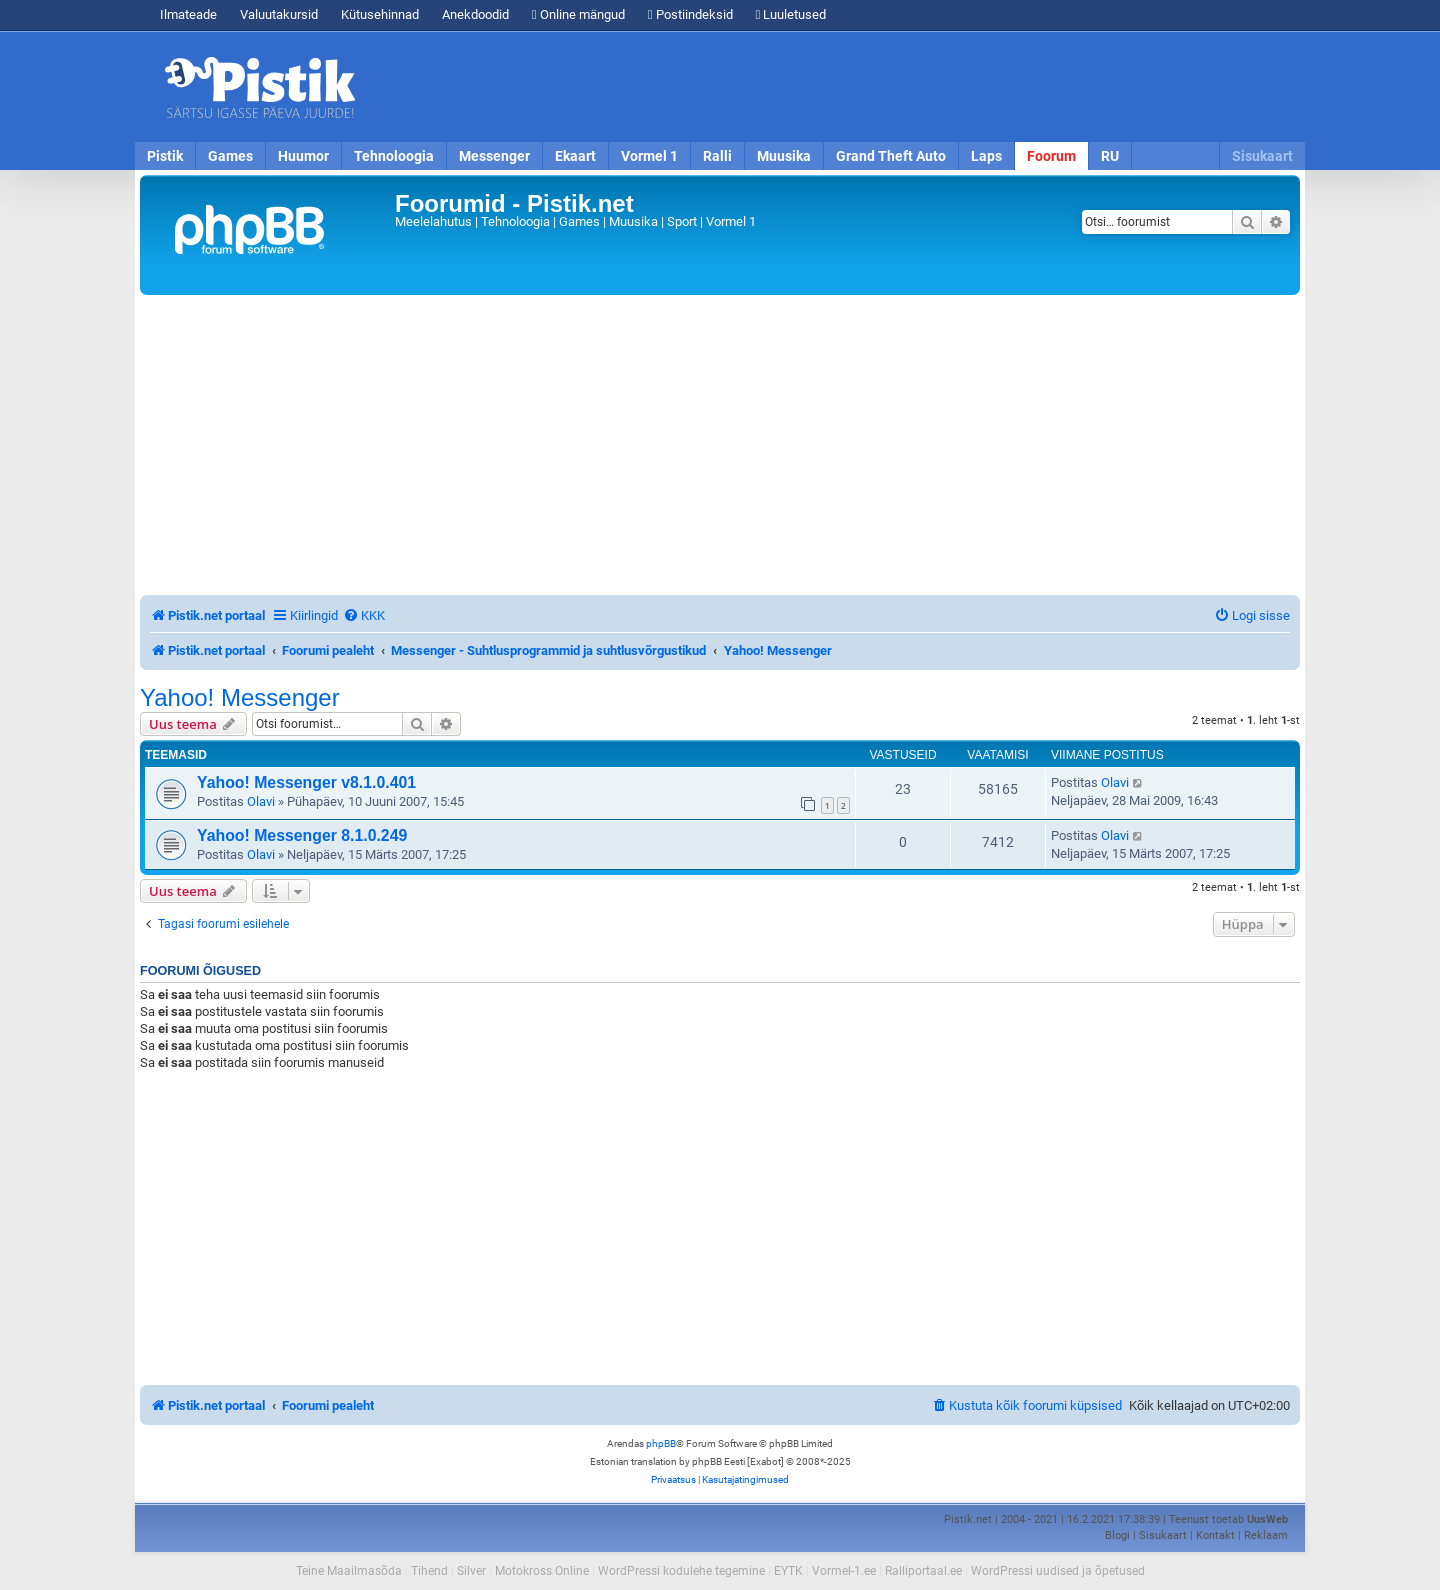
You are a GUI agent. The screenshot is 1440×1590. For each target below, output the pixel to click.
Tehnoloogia (394, 156)
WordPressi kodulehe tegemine (681, 1571)
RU (1110, 156)
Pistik (165, 156)
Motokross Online (542, 1571)
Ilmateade (188, 14)
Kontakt (1215, 1535)
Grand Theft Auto (891, 156)
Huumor (303, 156)
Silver (471, 1571)
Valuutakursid (279, 14)
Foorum (1051, 156)
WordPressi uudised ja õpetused (1058, 1571)
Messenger (494, 156)
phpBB (661, 1443)
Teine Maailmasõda (349, 1571)
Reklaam (1266, 1535)
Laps (986, 156)
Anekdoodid (475, 14)
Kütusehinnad (380, 14)
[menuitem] (364, 615)
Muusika (784, 156)
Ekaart (575, 156)
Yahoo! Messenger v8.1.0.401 (306, 782)
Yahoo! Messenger (240, 698)
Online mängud (578, 14)
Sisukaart (1262, 156)
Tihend (429, 1571)
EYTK (788, 1571)
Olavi (261, 801)
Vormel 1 (649, 156)
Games (230, 156)
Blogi (1117, 1535)
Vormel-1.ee (844, 1571)
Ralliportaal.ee (923, 1571)
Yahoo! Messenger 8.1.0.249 (302, 835)
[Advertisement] (835, 87)
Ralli (717, 156)
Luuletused (791, 14)
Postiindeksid (690, 14)
